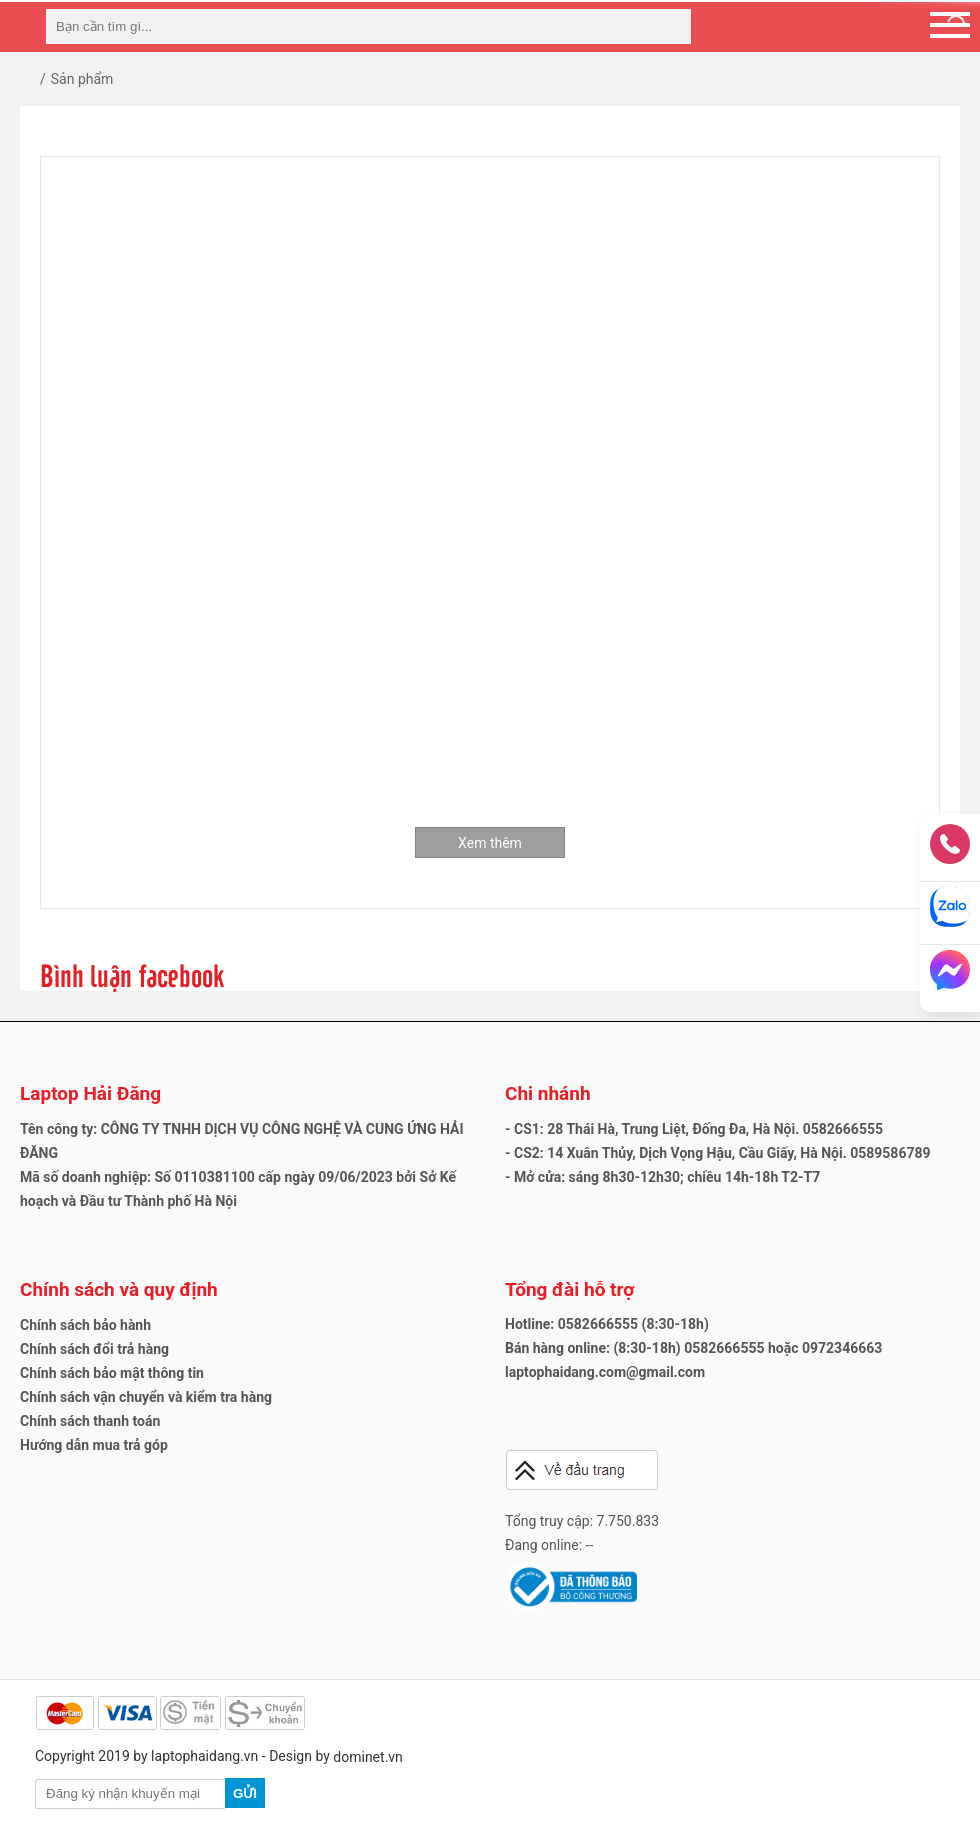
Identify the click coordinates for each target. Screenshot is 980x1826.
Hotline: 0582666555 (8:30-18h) (607, 1324)
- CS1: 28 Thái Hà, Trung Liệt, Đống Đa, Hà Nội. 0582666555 (694, 1129)
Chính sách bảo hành (85, 1325)
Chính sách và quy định (119, 1289)
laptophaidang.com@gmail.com (605, 1372)
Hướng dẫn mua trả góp (94, 1445)
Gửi (245, 1793)
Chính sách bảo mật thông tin (112, 1373)
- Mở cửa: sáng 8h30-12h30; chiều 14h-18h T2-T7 (662, 1177)
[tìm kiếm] (670, 26)
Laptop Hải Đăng (90, 1093)
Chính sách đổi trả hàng (94, 1349)
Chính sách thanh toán (90, 1421)
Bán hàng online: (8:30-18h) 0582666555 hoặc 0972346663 (693, 1348)
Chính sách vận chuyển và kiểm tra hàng (146, 1397)
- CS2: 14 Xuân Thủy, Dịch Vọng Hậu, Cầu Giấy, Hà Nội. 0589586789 (718, 1153)
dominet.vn (368, 1757)
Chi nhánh (548, 1093)
